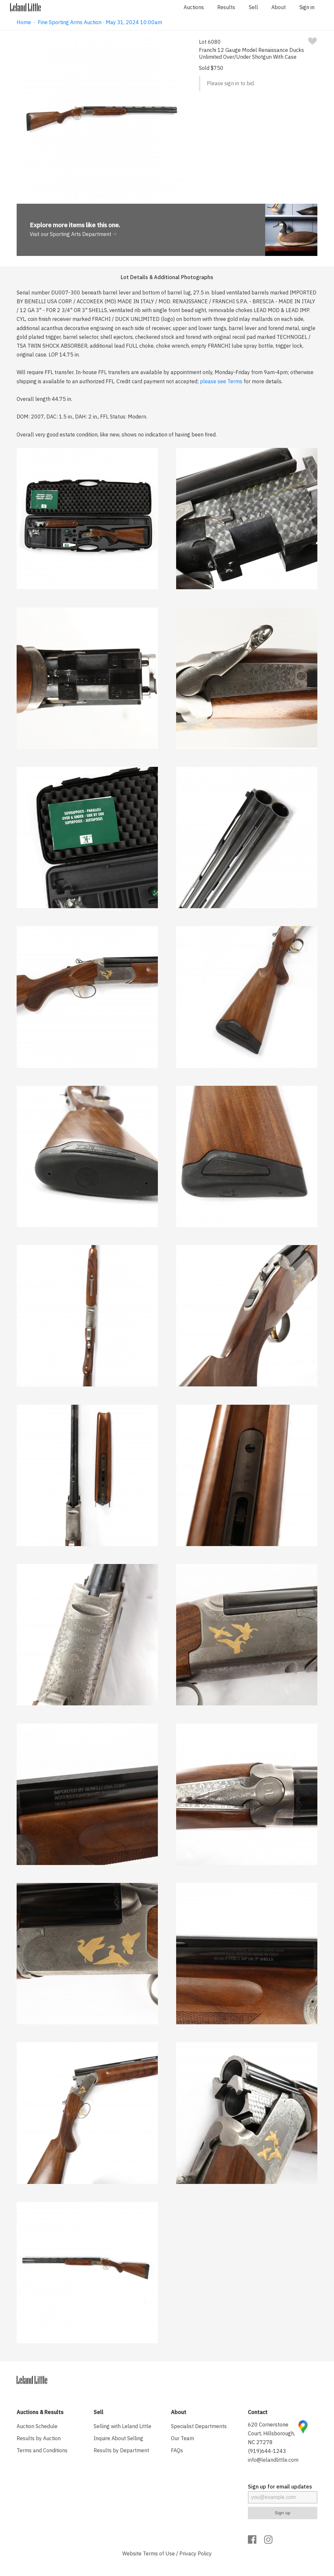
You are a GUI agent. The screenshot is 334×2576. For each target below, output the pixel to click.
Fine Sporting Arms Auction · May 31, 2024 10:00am (100, 22)
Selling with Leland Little (122, 2426)
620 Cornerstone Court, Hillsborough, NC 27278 (271, 2433)
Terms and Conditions (42, 2450)
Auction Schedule (37, 2426)
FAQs (177, 2450)
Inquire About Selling (118, 2438)
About (278, 7)
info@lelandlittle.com (273, 2460)
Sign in (306, 7)
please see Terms (221, 381)
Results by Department (121, 2450)
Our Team (182, 2438)
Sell (253, 7)
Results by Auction (39, 2438)
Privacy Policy (195, 2553)
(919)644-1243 (267, 2451)
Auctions (194, 7)
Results (226, 7)
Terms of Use (159, 2553)
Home (24, 22)
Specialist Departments (199, 2426)
